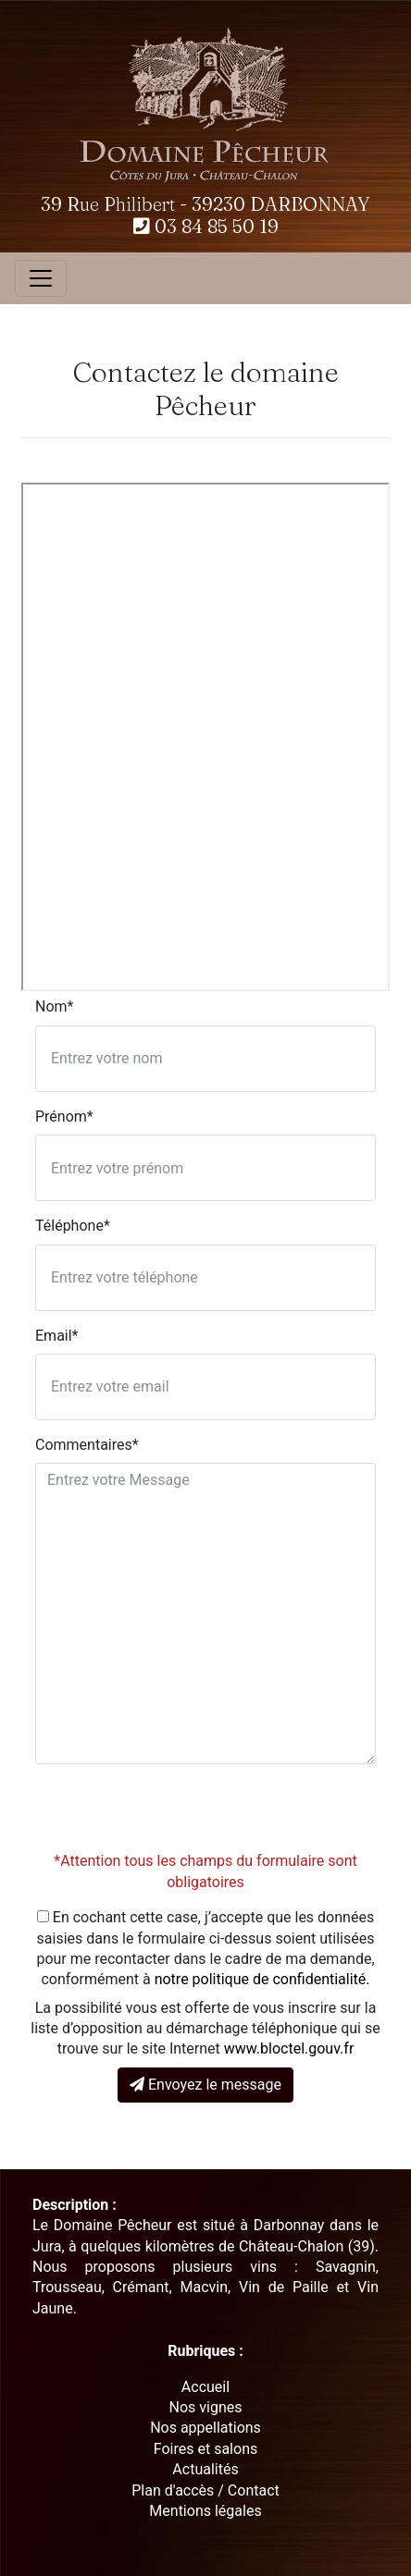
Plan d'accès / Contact (205, 2490)
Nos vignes (206, 2407)
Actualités (205, 2469)
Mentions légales (205, 2511)
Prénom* (64, 1116)
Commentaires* (87, 1445)
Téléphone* (72, 1225)
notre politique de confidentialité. (262, 1979)
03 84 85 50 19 (206, 226)
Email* (57, 1335)
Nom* (54, 1006)
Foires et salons (205, 2449)
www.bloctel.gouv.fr (289, 2048)
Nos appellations (205, 2427)
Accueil (205, 2387)
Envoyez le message (205, 2084)
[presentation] (176, 1815)
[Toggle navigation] (41, 278)
